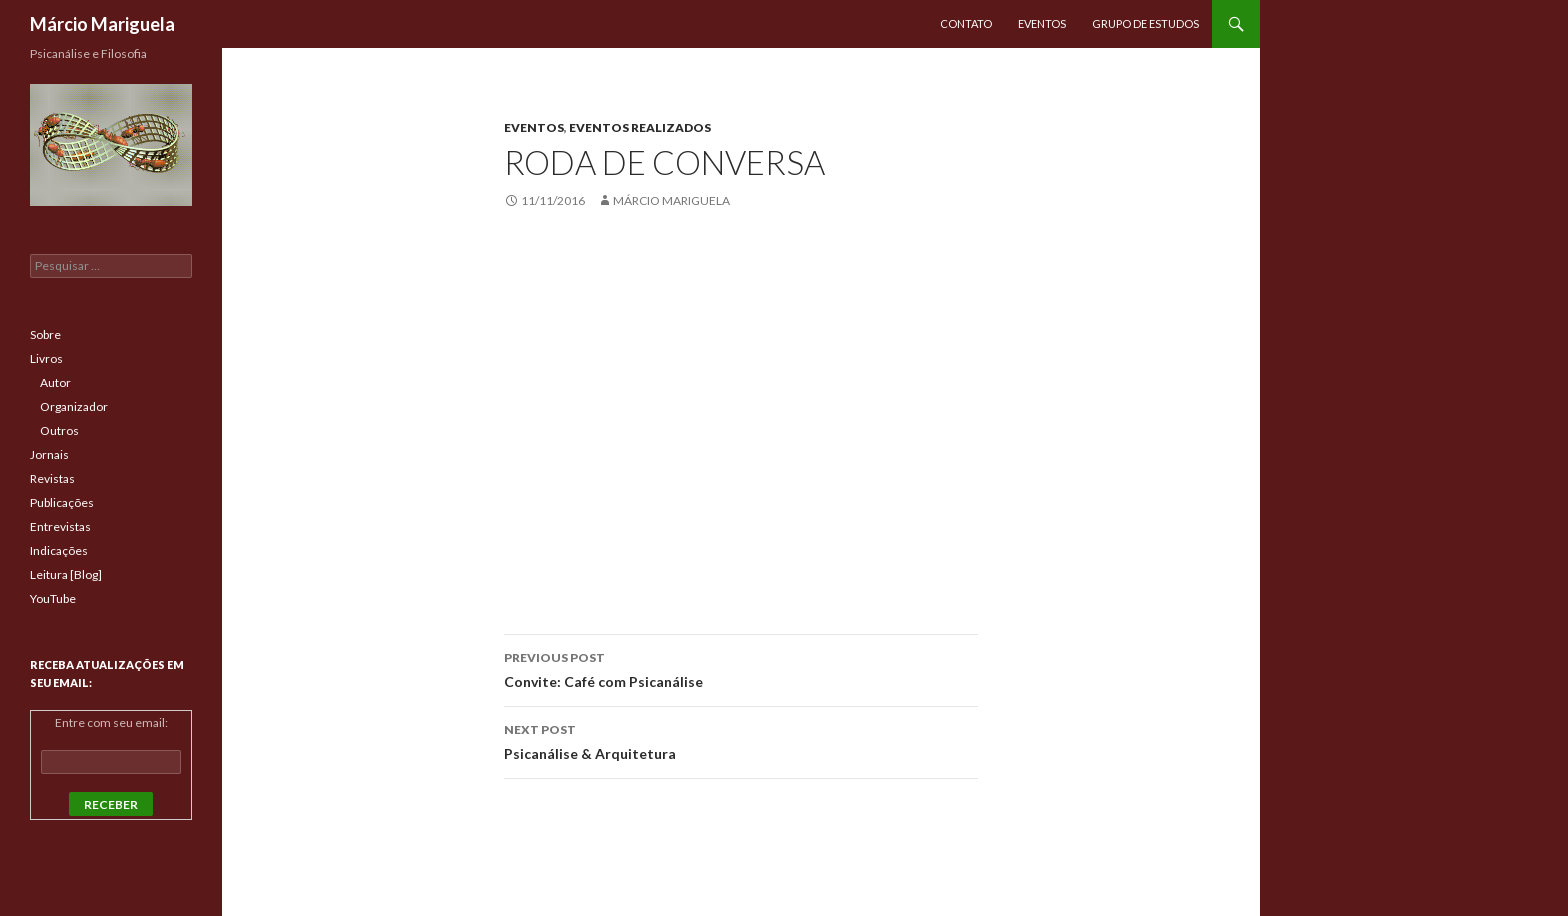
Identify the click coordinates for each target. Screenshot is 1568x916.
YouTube (53, 598)
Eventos (1042, 23)
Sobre (45, 334)
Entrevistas (60, 526)
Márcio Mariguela (102, 24)
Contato (966, 23)
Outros (59, 430)
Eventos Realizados (640, 127)
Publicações (62, 502)
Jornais (49, 454)
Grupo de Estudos (1145, 23)
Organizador (74, 406)
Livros (46, 358)
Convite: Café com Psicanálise (741, 668)
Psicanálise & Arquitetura (741, 740)
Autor (55, 382)
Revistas (52, 478)
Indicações (59, 550)
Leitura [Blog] (66, 574)
